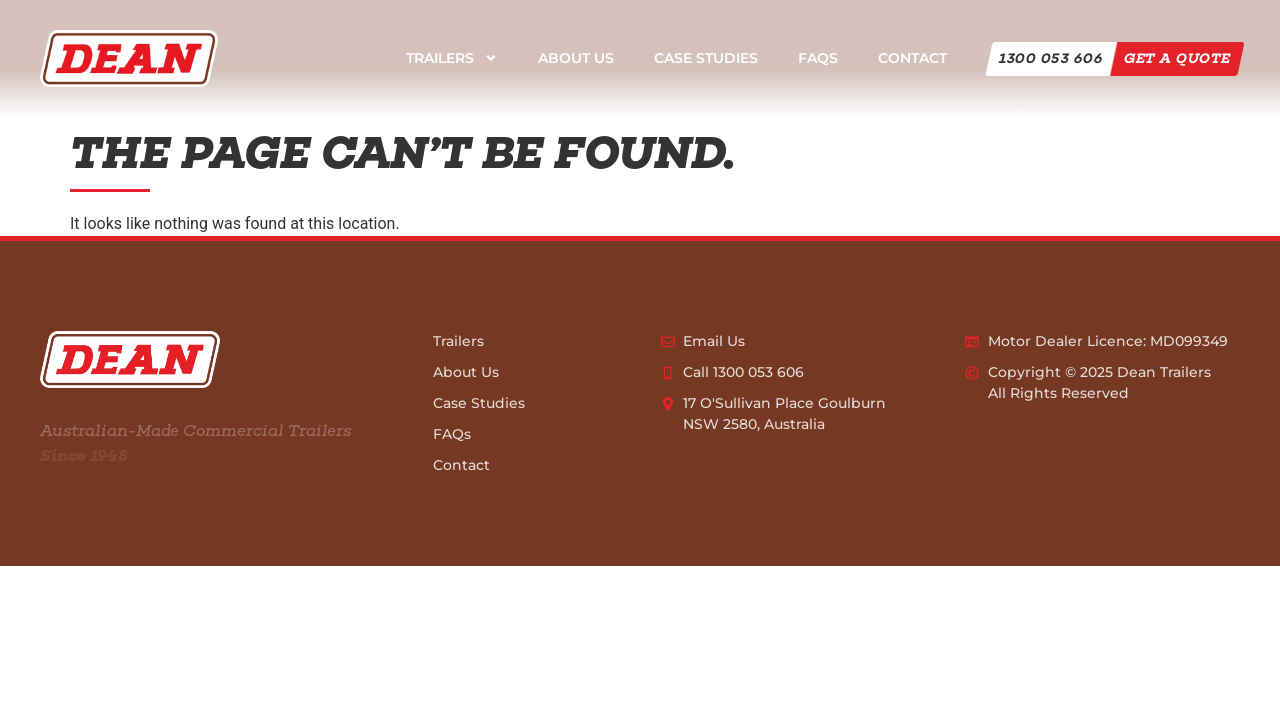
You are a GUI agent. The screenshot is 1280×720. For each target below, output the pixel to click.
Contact (912, 58)
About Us (576, 58)
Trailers (452, 58)
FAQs (818, 58)
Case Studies (706, 58)
